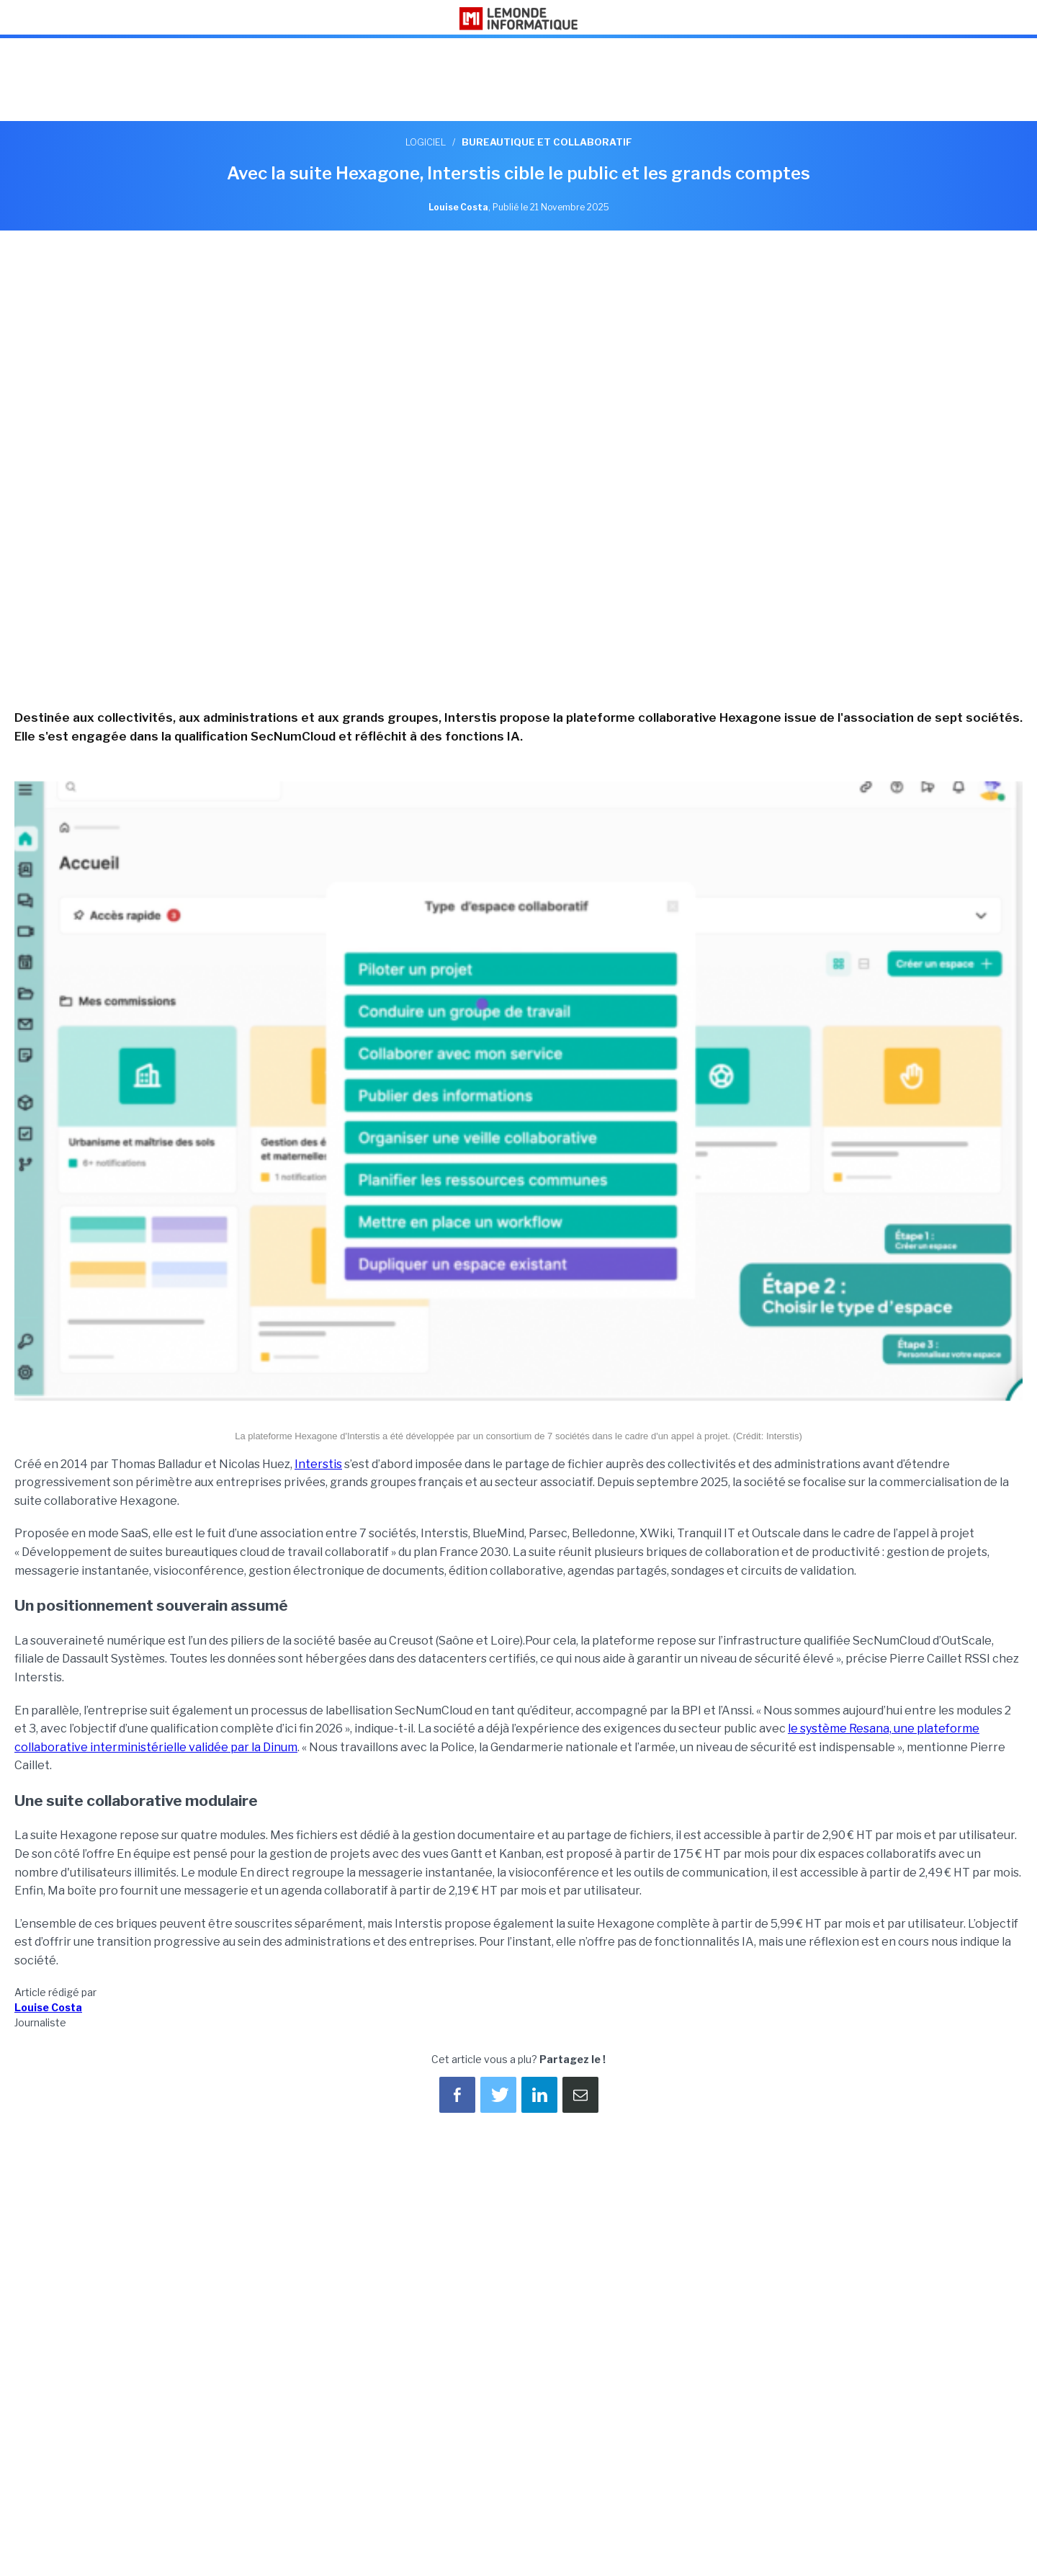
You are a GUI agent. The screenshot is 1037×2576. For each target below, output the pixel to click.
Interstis (318, 1464)
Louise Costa (48, 2007)
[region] (518, 81)
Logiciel (425, 142)
